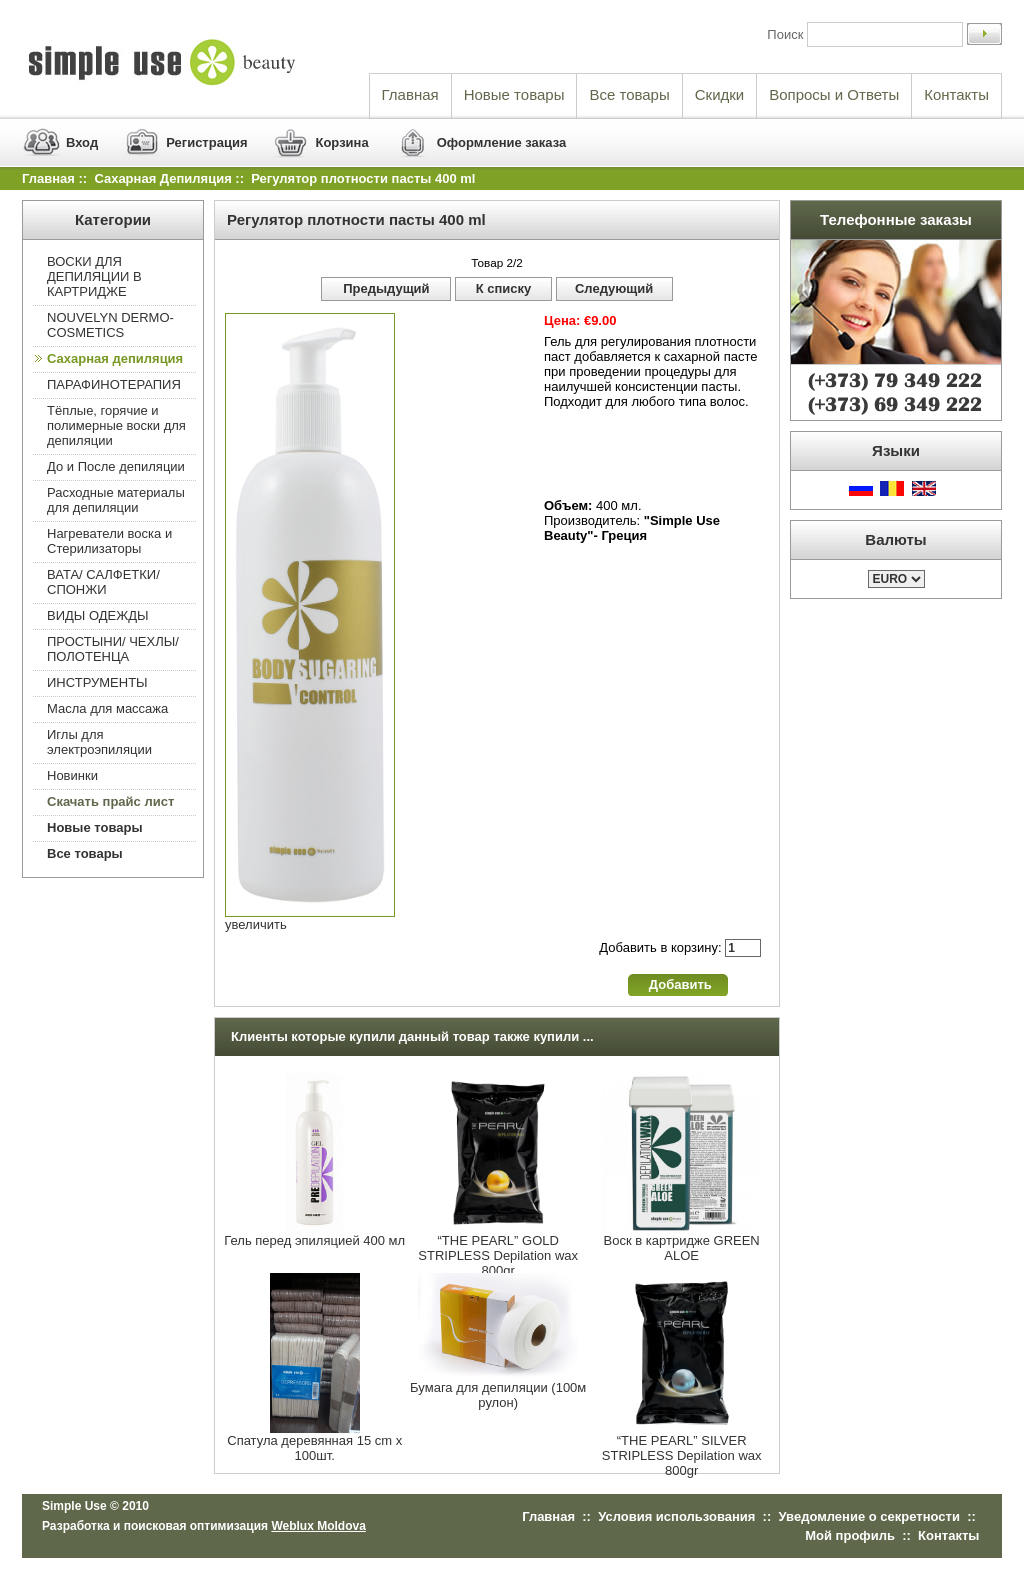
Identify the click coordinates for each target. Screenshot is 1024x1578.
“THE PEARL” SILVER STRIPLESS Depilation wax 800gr (682, 1455)
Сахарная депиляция (162, 178)
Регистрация (206, 142)
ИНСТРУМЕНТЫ (97, 682)
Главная (410, 94)
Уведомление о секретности (869, 1516)
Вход (82, 142)
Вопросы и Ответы (834, 94)
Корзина (341, 142)
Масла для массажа (107, 708)
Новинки (72, 775)
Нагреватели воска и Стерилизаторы (109, 541)
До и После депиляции (116, 466)
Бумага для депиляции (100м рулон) (498, 1395)
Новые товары (514, 94)
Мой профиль (850, 1535)
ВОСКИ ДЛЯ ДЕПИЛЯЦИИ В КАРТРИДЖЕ (94, 276)
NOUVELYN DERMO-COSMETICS (110, 325)
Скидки (719, 94)
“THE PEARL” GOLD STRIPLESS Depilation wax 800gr (498, 1255)
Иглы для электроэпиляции (99, 742)
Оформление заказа (502, 142)
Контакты (956, 94)
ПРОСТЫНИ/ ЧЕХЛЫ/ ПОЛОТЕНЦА (113, 649)
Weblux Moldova (318, 1526)
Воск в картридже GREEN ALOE (682, 1248)
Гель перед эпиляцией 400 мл (314, 1240)
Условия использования (676, 1516)
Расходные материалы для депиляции (116, 500)
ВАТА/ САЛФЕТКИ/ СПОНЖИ (103, 582)
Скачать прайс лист (110, 801)
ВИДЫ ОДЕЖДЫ (98, 615)
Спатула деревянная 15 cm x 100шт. (314, 1448)
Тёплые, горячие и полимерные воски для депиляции (116, 425)
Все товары (629, 94)
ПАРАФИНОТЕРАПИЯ (114, 384)
